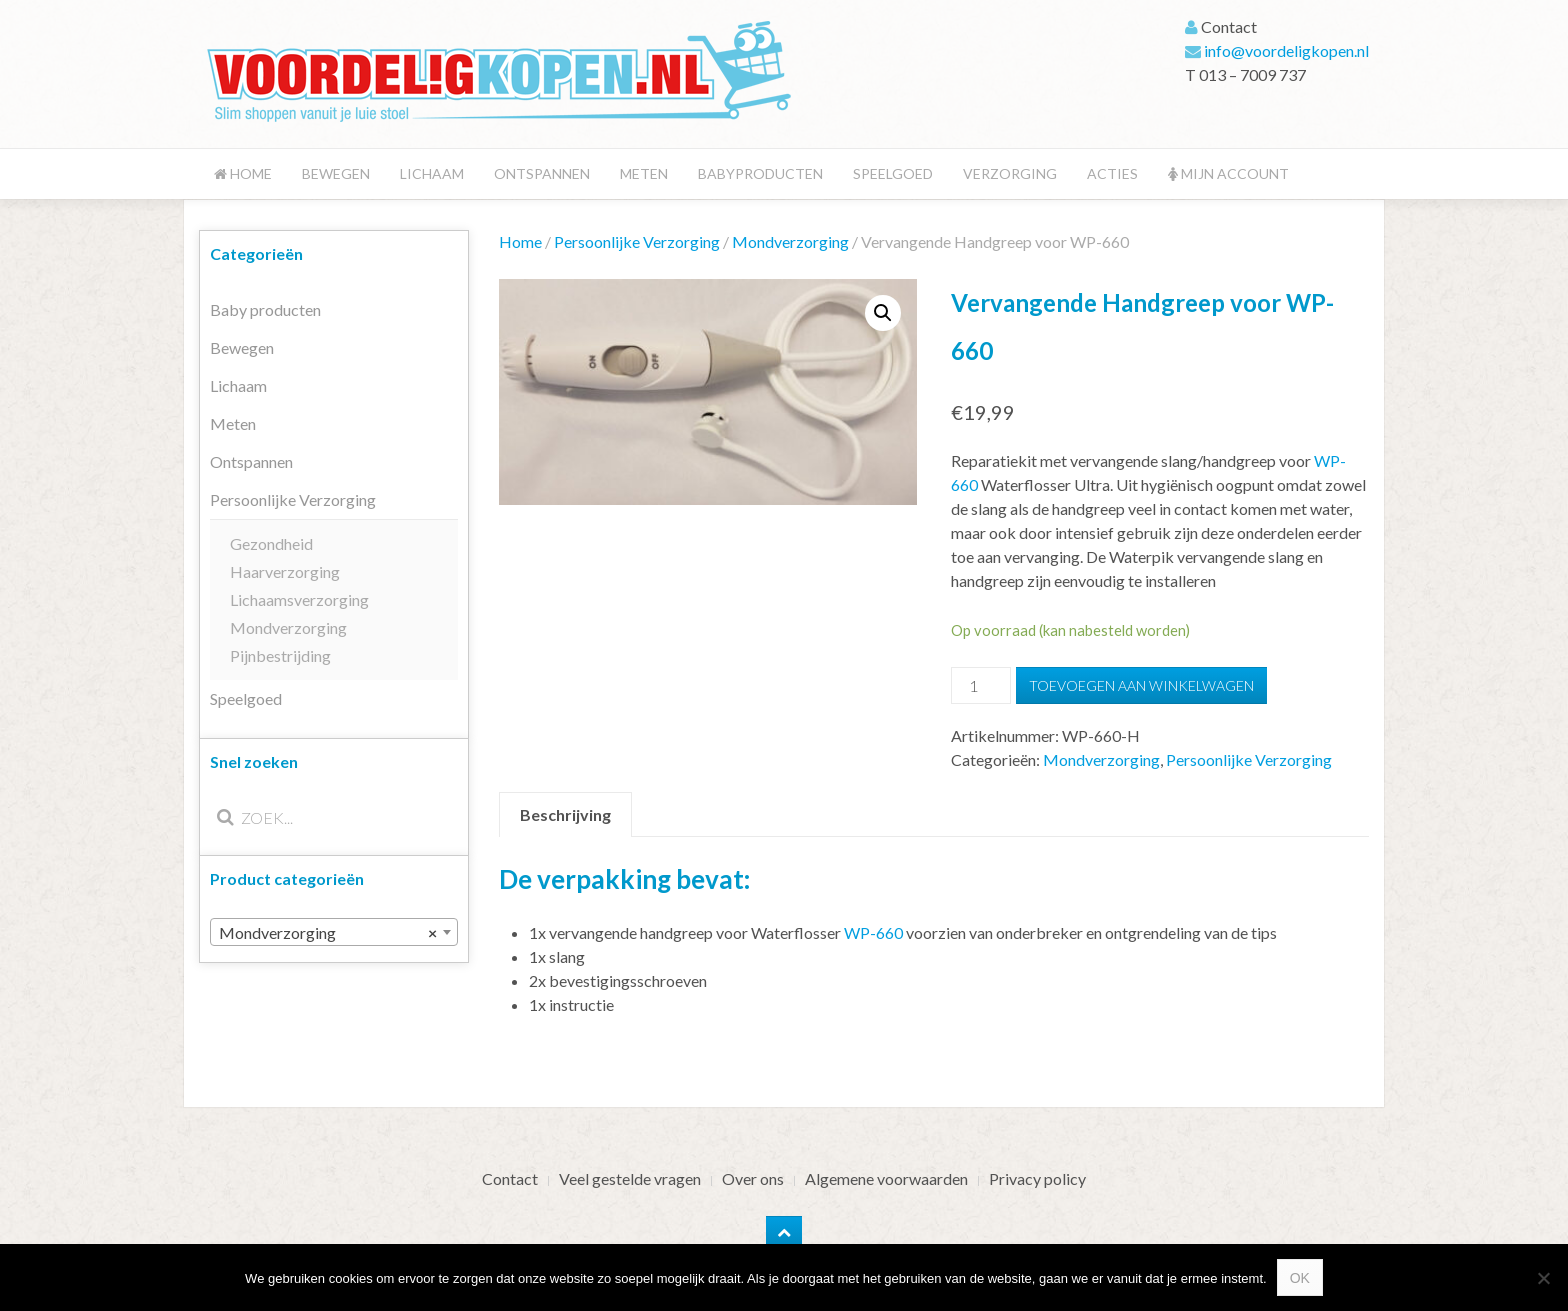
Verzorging (1010, 173)
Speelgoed (893, 173)
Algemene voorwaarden (886, 1178)
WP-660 (873, 932)
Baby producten (265, 309)
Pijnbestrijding (280, 655)
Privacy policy (1037, 1178)
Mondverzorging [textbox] (328, 933)
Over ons (753, 1178)
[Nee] (1543, 1278)
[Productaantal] (981, 685)
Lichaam (432, 173)
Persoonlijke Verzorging (637, 241)
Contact (510, 1178)
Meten (644, 173)
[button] (883, 313)
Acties (1112, 173)
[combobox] (334, 932)
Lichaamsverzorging (299, 599)
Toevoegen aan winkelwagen (1141, 685)
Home (243, 173)
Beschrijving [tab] (565, 814)
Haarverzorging (285, 571)
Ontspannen (542, 173)
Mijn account (1228, 173)
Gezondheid (271, 543)
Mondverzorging (790, 241)
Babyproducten (760, 173)
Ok (1300, 1278)
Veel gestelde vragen (630, 1178)
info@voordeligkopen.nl (1286, 50)
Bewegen (336, 173)
